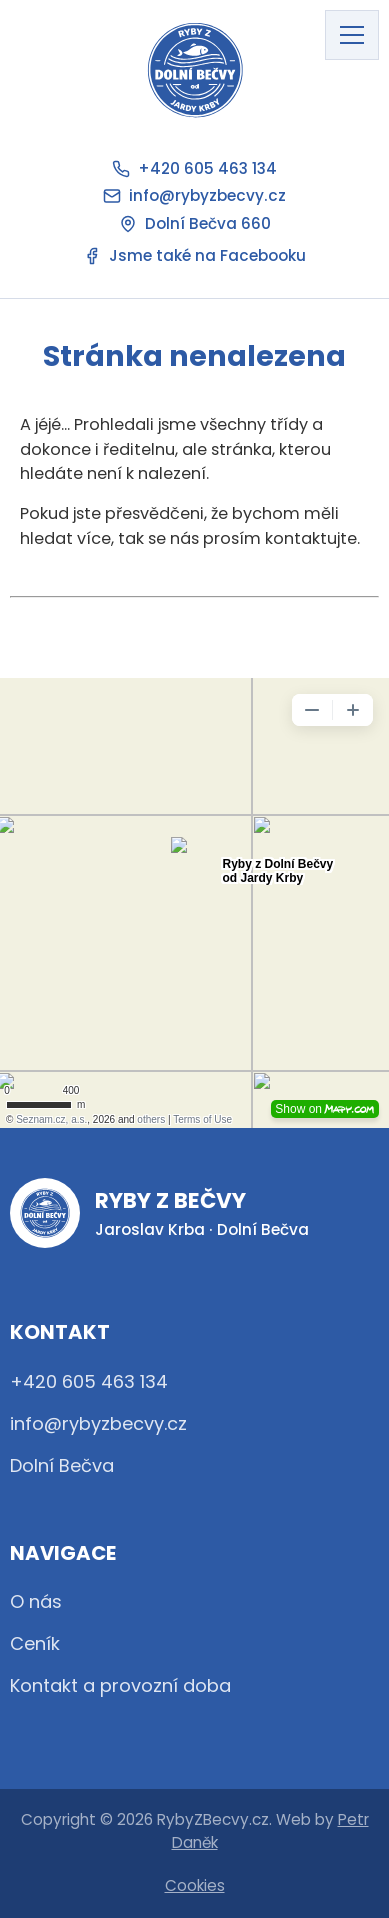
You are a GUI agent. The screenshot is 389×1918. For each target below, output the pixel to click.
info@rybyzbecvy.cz (194, 195)
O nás (36, 1601)
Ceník (35, 1643)
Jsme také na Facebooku (194, 255)
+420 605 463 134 (194, 168)
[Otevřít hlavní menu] (352, 35)
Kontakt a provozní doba (120, 1685)
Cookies (195, 1885)
